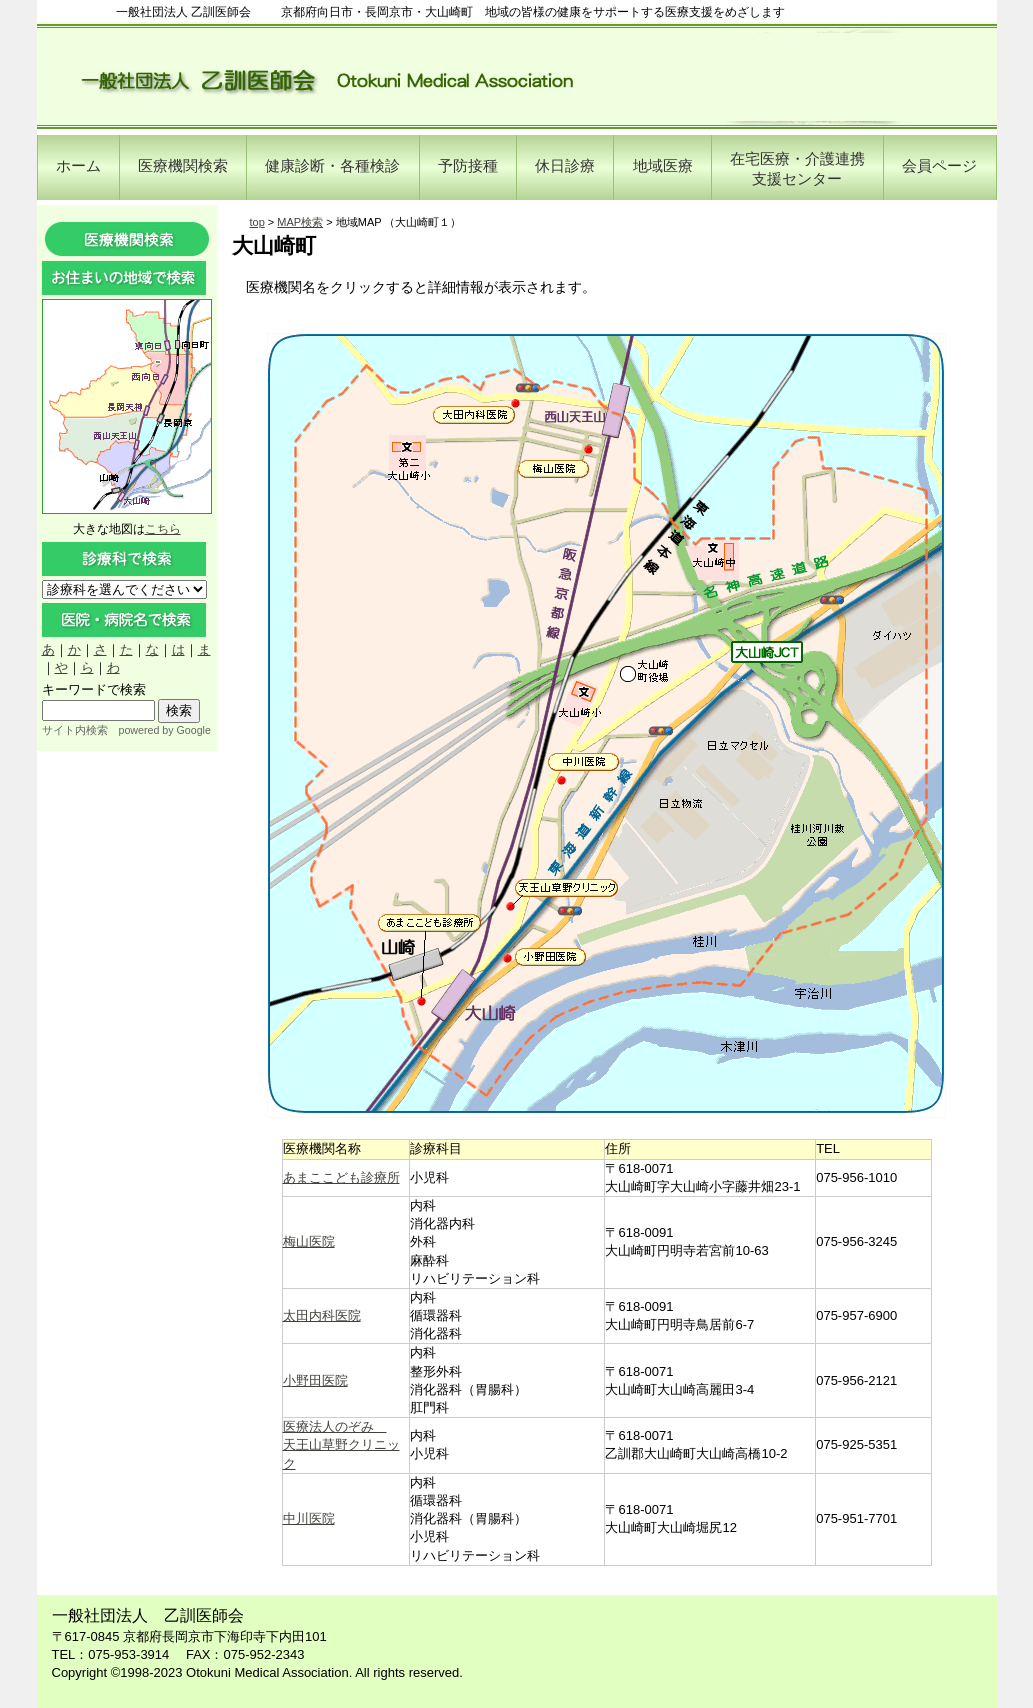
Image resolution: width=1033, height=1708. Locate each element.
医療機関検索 (183, 165)
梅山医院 (309, 1241)
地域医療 (663, 165)
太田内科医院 (322, 1315)
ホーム (78, 165)
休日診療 (565, 165)
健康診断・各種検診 (332, 165)
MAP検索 (300, 222)
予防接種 (468, 165)
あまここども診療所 (341, 1177)
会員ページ (939, 165)
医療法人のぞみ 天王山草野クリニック (341, 1444)
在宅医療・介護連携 (797, 168)
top (257, 222)
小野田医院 (315, 1380)
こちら (163, 529)
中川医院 (309, 1518)
